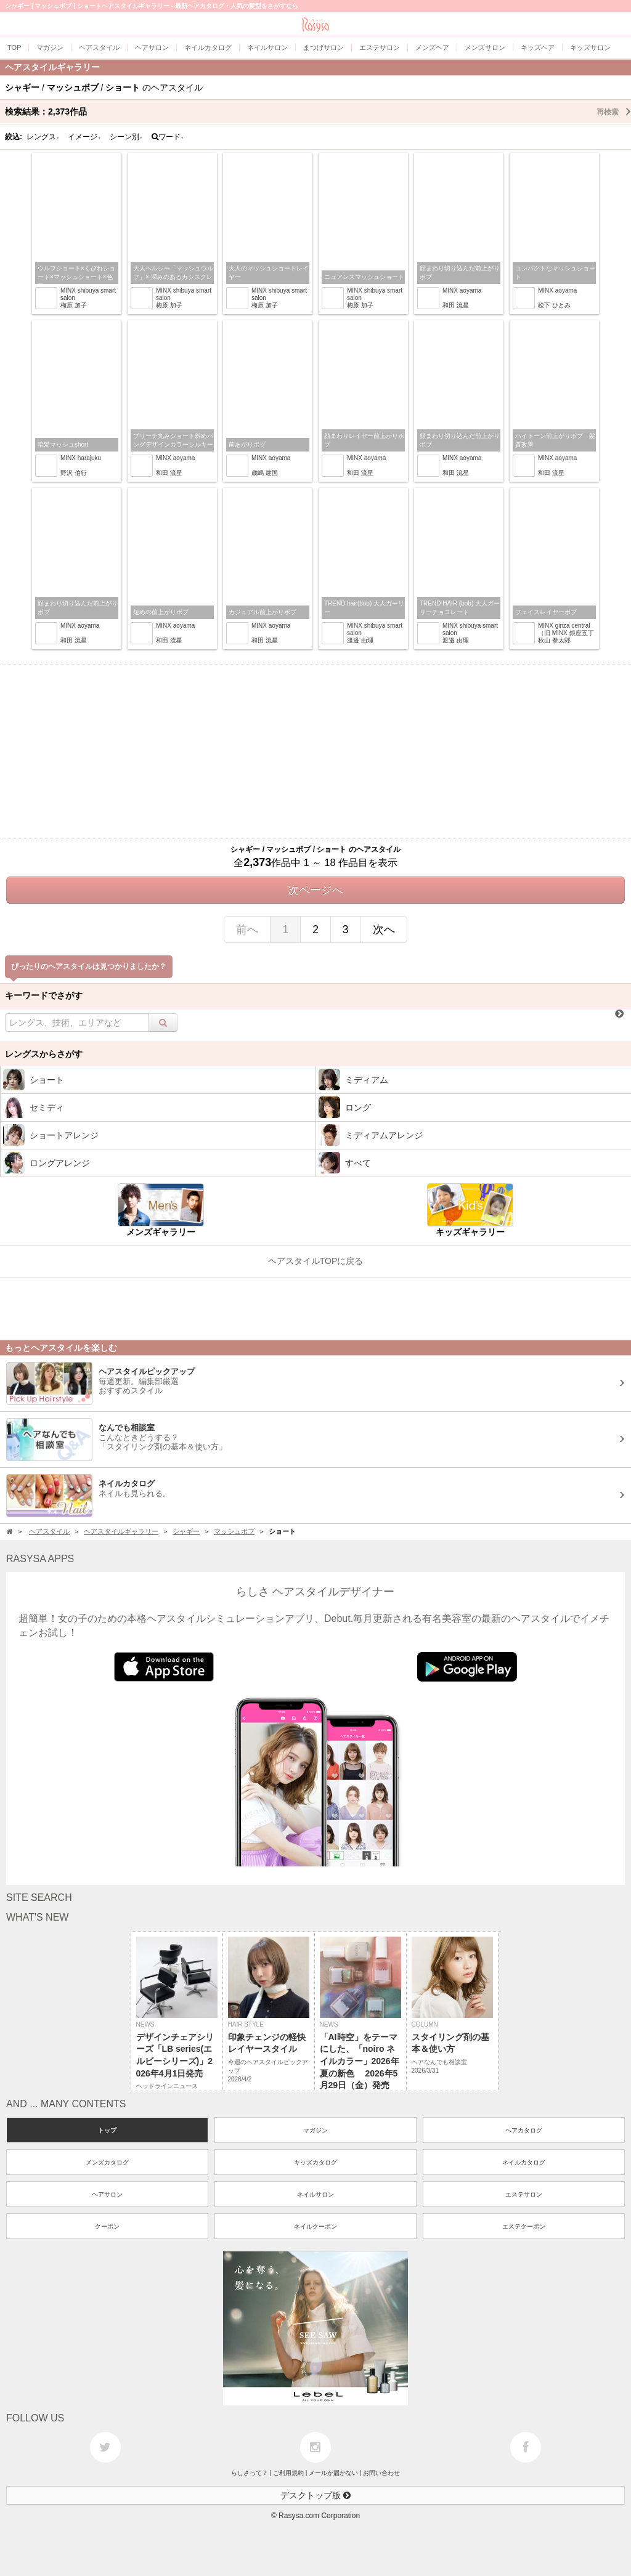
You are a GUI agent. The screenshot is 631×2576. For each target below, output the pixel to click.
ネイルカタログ (523, 2162)
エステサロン (523, 2194)
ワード (168, 136)
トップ (107, 2130)
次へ (384, 929)
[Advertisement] (315, 751)
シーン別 (126, 136)
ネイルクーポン (315, 2226)
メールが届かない (333, 2472)
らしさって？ (249, 2472)
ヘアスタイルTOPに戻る (316, 1261)
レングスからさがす (44, 1054)
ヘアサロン (107, 2194)
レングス (43, 136)
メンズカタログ (107, 2162)
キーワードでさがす (44, 995)
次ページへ (315, 890)
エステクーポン (523, 2226)
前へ (247, 929)
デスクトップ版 (315, 2495)
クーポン (107, 2226)
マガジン (315, 2130)
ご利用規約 (288, 2472)
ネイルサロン (315, 2194)
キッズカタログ (315, 2162)
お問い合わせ (381, 2472)
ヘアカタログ (523, 2130)
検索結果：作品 (318, 111)
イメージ (84, 136)
